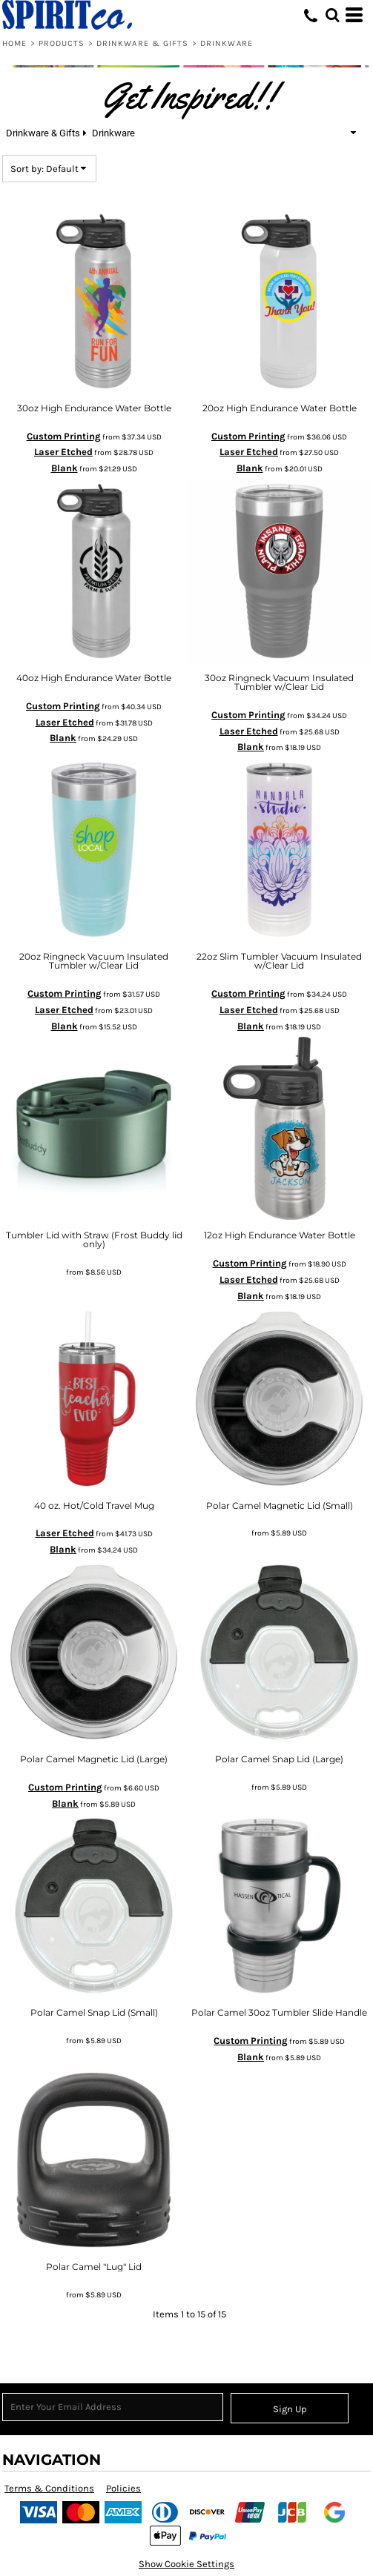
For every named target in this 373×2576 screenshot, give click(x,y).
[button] (332, 14)
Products (62, 43)
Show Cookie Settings (186, 2563)
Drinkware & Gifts (142, 43)
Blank (64, 468)
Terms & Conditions (49, 2488)
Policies (123, 2488)
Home (14, 43)
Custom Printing (64, 436)
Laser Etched (63, 451)
